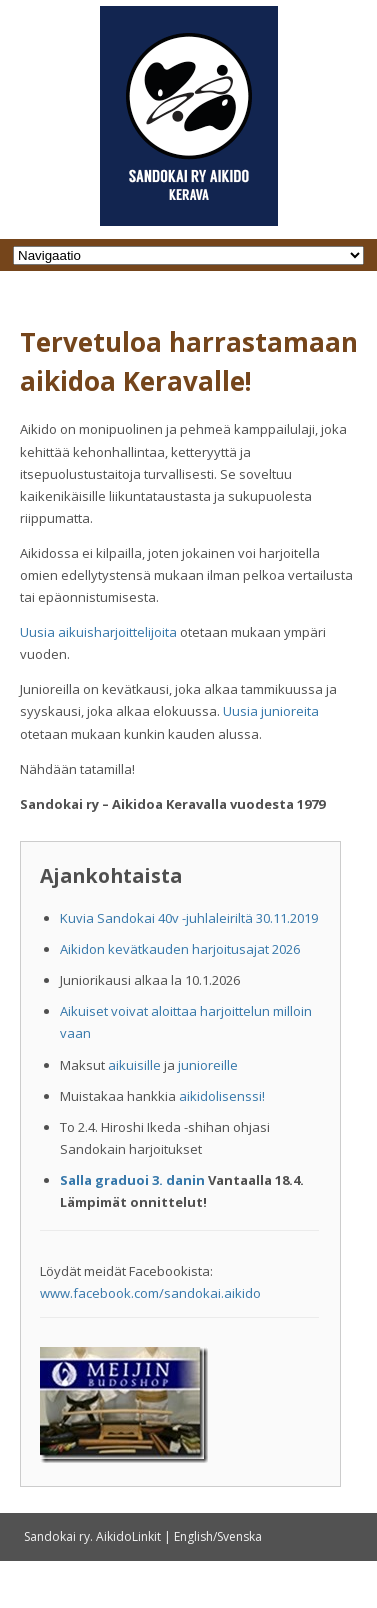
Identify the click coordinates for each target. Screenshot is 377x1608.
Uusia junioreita (271, 711)
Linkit (146, 1536)
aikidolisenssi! (222, 1096)
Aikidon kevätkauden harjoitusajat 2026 (180, 949)
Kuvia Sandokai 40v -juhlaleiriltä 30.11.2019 (189, 918)
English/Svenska (218, 1536)
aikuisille (134, 1065)
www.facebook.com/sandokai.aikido (150, 1293)
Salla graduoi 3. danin (132, 1180)
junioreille (208, 1065)
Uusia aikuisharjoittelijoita (98, 632)
